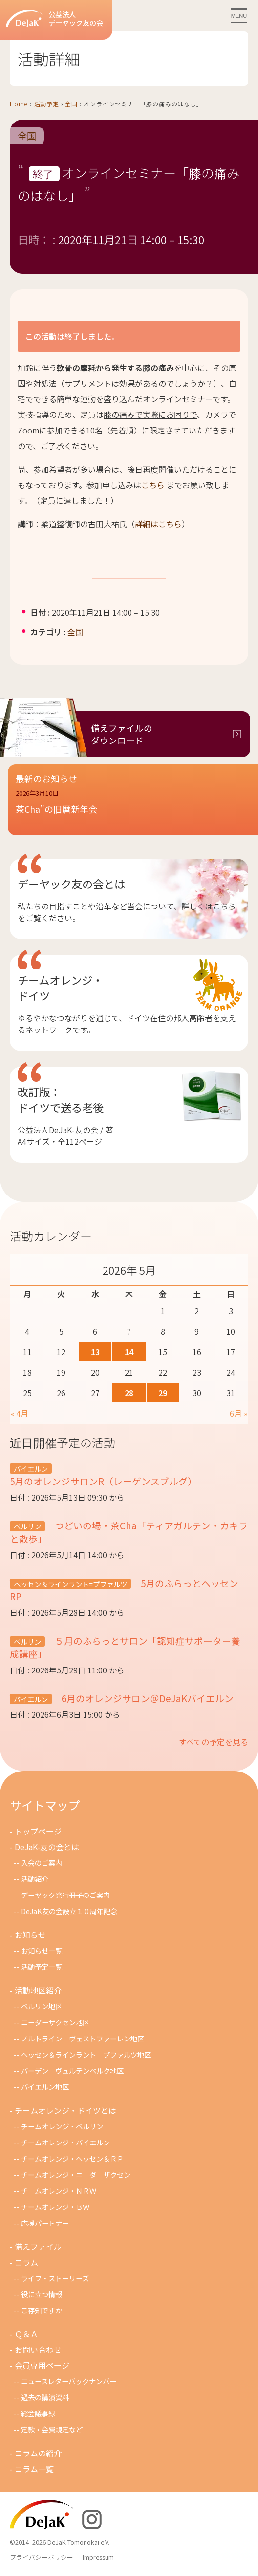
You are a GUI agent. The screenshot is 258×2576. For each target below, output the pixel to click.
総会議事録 (38, 2413)
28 (129, 1393)
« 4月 (19, 1413)
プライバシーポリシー (41, 2557)
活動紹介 (34, 1879)
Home (19, 104)
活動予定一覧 (41, 1966)
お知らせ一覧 (41, 1950)
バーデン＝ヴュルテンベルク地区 (72, 2070)
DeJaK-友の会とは (47, 1847)
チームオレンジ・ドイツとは (65, 2110)
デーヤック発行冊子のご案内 (65, 1895)
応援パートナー (45, 2223)
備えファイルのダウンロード (121, 734)
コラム (26, 2262)
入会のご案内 (41, 1862)
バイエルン (31, 1468)
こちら (153, 485)
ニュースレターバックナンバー (68, 2381)
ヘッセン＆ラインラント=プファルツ (70, 1584)
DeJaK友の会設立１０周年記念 (69, 1911)
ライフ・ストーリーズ (55, 2278)
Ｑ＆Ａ (26, 2334)
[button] (133, 807)
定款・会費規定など (52, 2429)
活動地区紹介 (38, 1990)
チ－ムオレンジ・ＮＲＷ (58, 2190)
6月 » (238, 1413)
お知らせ (30, 1934)
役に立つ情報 (41, 2294)
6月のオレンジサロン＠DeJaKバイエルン (147, 1698)
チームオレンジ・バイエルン (65, 2142)
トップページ (38, 1831)
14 (129, 1352)
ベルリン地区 (41, 2006)
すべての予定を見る (213, 1742)
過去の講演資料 (45, 2397)
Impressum (98, 2557)
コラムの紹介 (38, 2453)
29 (162, 1393)
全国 (71, 104)
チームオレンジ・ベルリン (62, 2126)
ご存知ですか (41, 2310)
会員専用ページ (42, 2365)
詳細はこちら (158, 524)
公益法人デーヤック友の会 (54, 19)
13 (95, 1352)
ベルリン (27, 1526)
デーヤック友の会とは (71, 883)
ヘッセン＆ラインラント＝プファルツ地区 (86, 2054)
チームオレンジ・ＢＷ (55, 2207)
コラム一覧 (34, 2468)
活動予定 (46, 104)
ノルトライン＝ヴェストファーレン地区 (82, 2038)
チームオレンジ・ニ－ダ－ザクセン (75, 2174)
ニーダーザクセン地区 (55, 2022)
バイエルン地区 (45, 2086)
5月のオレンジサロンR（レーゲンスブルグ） (103, 1480)
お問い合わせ (38, 2349)
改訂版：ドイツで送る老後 (61, 1099)
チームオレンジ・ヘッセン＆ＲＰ (72, 2158)
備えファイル (38, 2246)
